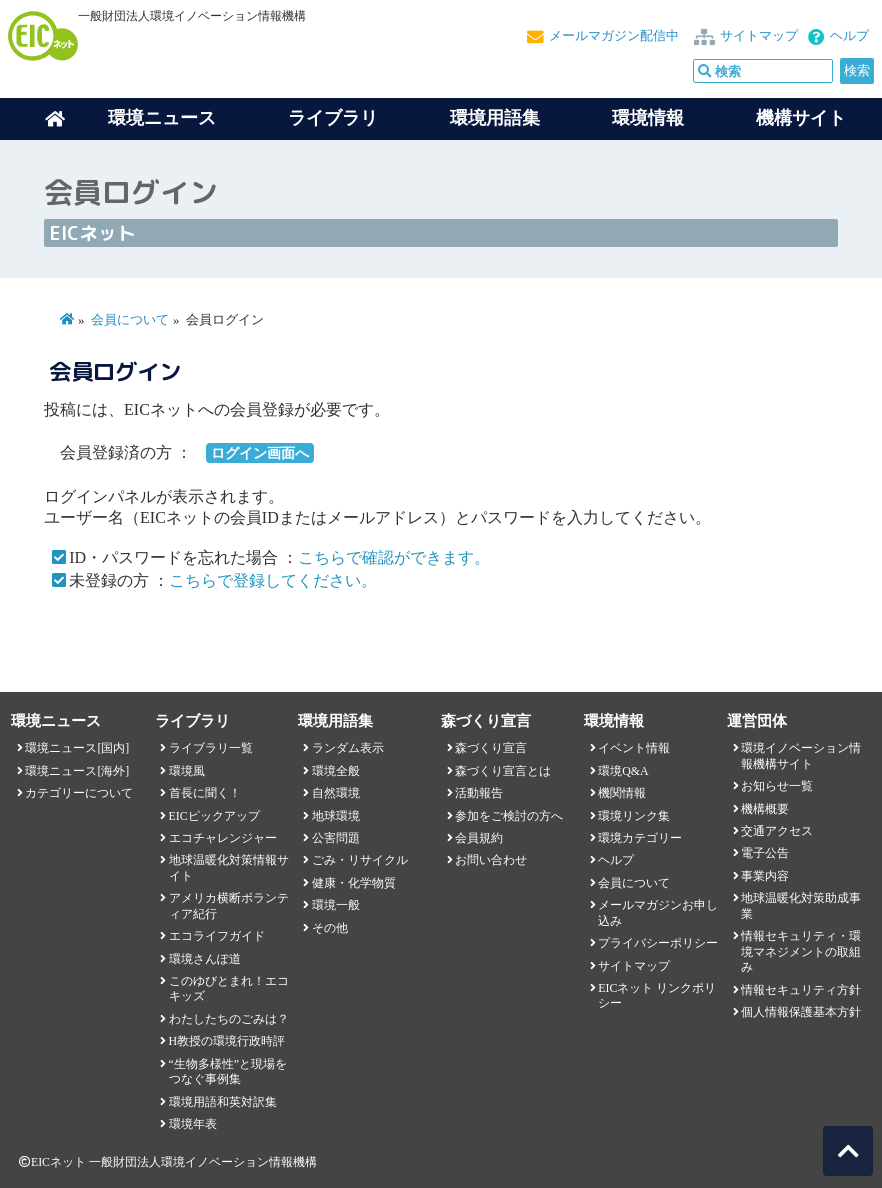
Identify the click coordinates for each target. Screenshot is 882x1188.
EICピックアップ (214, 816)
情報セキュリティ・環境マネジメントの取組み (801, 951)
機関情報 (622, 793)
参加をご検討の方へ (509, 816)
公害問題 (336, 838)
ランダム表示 (348, 748)
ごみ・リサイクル (360, 860)
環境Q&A (623, 771)
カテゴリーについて (79, 793)
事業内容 (765, 876)
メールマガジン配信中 (614, 36)
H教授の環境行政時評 (227, 1041)
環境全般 (336, 771)
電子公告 (765, 853)
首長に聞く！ (205, 793)
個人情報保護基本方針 (801, 1012)
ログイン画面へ (260, 453)
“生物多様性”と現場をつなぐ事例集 (228, 1071)
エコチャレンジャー (223, 838)
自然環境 (336, 793)
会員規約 (479, 838)
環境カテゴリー (640, 838)
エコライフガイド (217, 936)
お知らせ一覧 (777, 786)
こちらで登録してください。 (273, 580)
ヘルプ (849, 36)
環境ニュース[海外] (77, 771)
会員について (130, 320)
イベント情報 (634, 748)
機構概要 (765, 809)
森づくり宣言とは (503, 771)
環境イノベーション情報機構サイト (801, 755)
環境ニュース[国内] (77, 748)
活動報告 (479, 793)
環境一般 (336, 905)
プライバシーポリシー (658, 943)
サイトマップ (759, 36)
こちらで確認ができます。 (394, 557)
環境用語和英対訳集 (223, 1102)
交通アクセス (777, 831)
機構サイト (801, 118)
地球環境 (336, 816)
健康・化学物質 (354, 883)
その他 (330, 928)
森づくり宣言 (491, 748)
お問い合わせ (491, 860)
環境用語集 (495, 118)
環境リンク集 (634, 816)
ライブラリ (333, 118)
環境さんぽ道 (205, 959)
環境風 (187, 771)
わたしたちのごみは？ (229, 1019)
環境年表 (193, 1124)
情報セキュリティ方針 (801, 990)
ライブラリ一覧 (211, 748)
